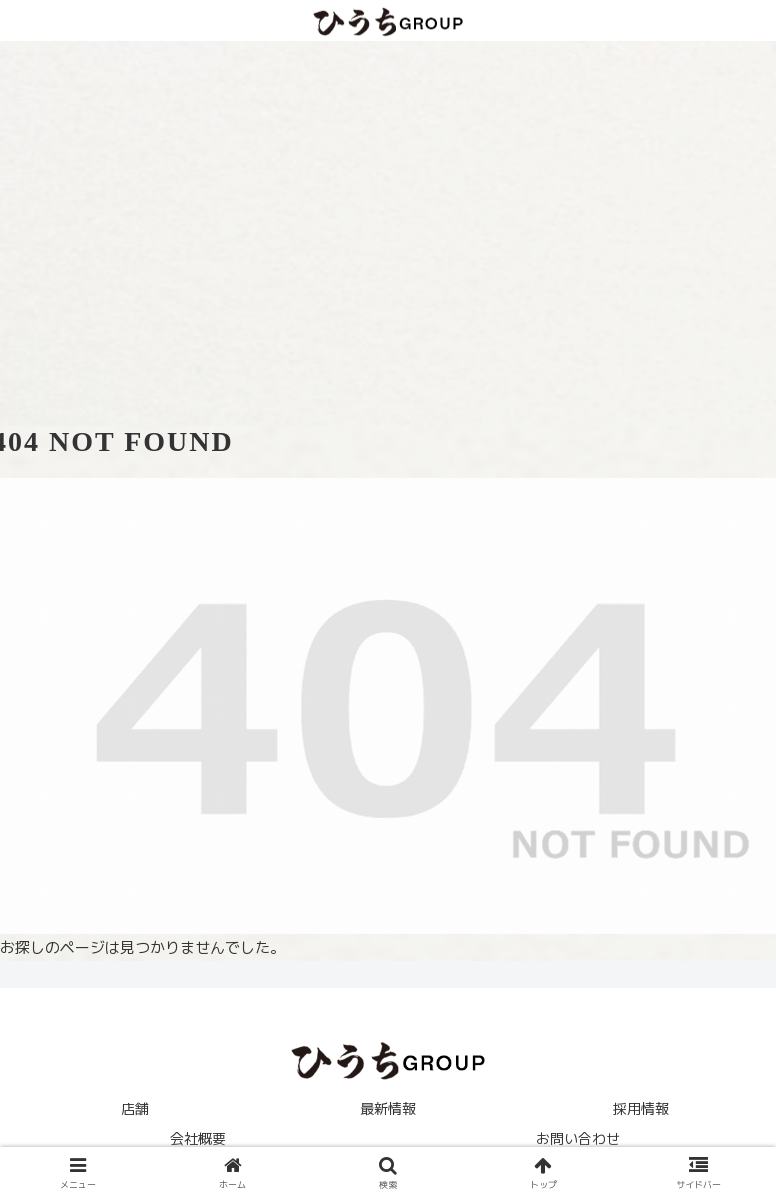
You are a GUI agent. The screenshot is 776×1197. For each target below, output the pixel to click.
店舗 (135, 1108)
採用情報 (641, 1108)
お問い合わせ (578, 1138)
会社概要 (198, 1138)
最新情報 (388, 1108)
